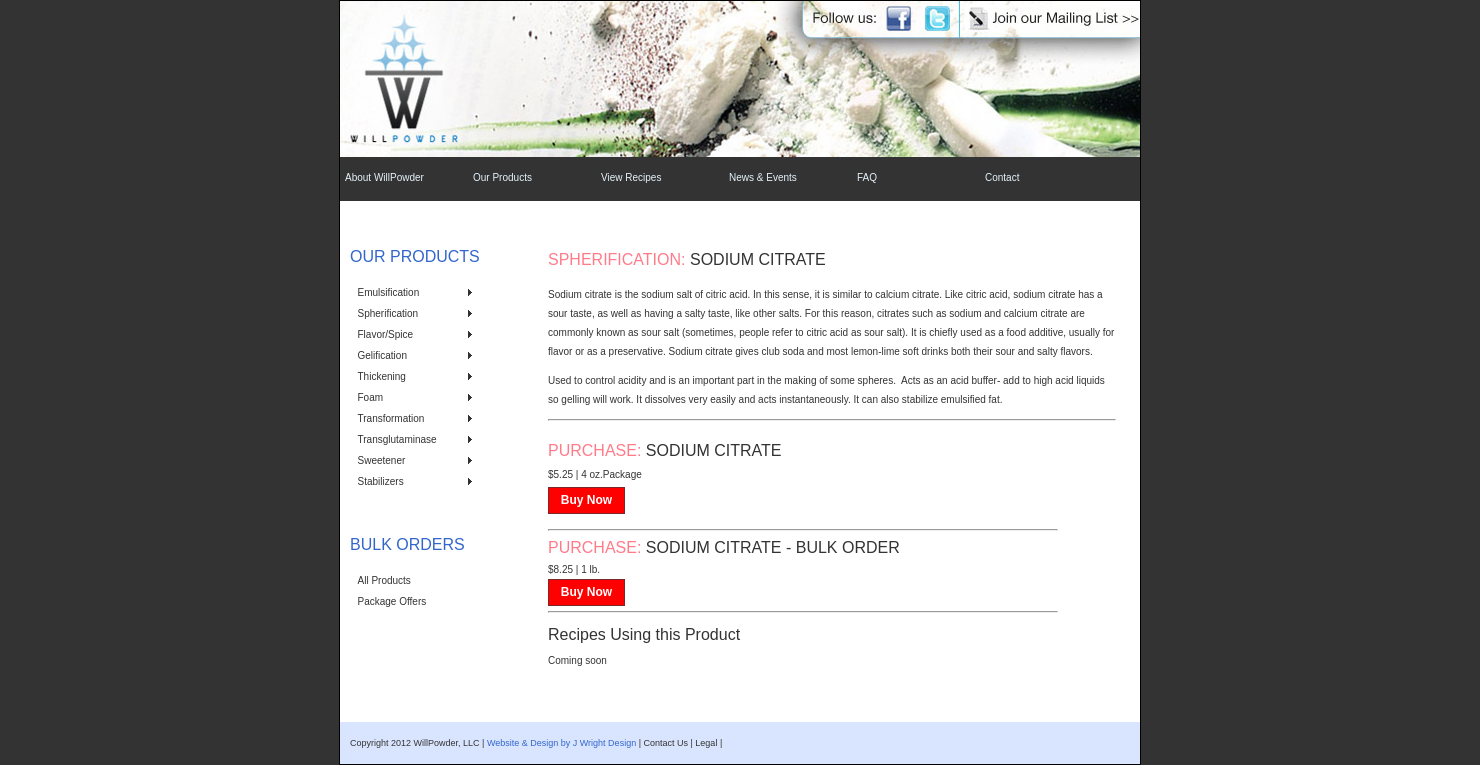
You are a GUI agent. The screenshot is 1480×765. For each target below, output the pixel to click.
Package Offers (392, 601)
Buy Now (586, 500)
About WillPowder (384, 177)
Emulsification (389, 292)
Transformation (391, 418)
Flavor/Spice (386, 334)
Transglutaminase (397, 439)
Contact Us (665, 743)
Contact (1002, 177)
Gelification (382, 355)
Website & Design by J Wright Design (561, 743)
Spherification (388, 313)
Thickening (382, 376)
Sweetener (382, 460)
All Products (384, 580)
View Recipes (631, 177)
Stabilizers (381, 481)
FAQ (867, 177)
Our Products (502, 177)
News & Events (763, 177)
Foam (371, 397)
